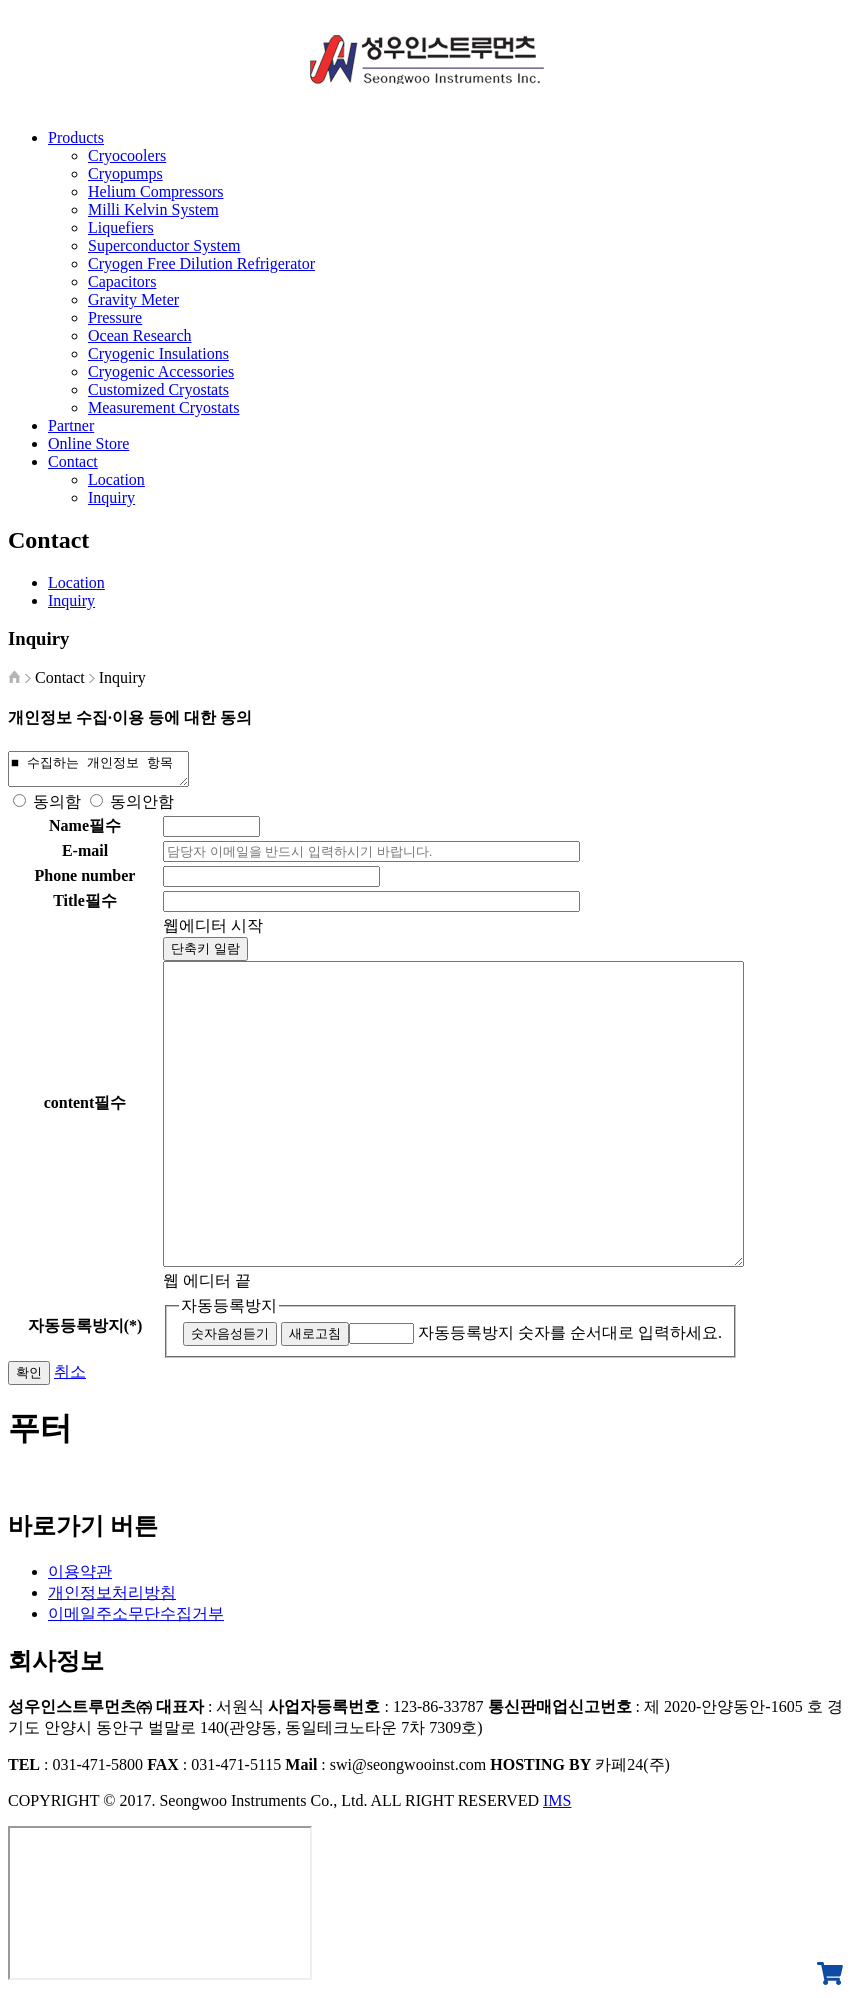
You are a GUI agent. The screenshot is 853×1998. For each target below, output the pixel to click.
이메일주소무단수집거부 (136, 1619)
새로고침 (315, 1339)
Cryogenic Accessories (161, 371)
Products (76, 137)
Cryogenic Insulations (158, 353)
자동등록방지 (229, 1311)
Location (116, 479)
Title (85, 906)
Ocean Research (140, 335)
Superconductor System (164, 245)
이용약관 (80, 1577)
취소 (70, 1377)
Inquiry (111, 497)
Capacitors (122, 281)
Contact (73, 461)
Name (85, 831)
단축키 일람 (205, 954)
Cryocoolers (127, 155)
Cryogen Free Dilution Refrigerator (201, 263)
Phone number (85, 881)
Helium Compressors (156, 191)
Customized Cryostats (158, 389)
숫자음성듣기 (230, 1339)
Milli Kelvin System (153, 209)
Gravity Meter (133, 299)
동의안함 (142, 807)
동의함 (57, 807)
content (85, 1108)
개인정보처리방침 (112, 1598)
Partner (71, 425)
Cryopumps (125, 173)
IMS (557, 1806)
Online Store (88, 443)
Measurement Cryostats (164, 407)
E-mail (85, 856)
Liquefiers (121, 227)
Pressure (115, 317)
